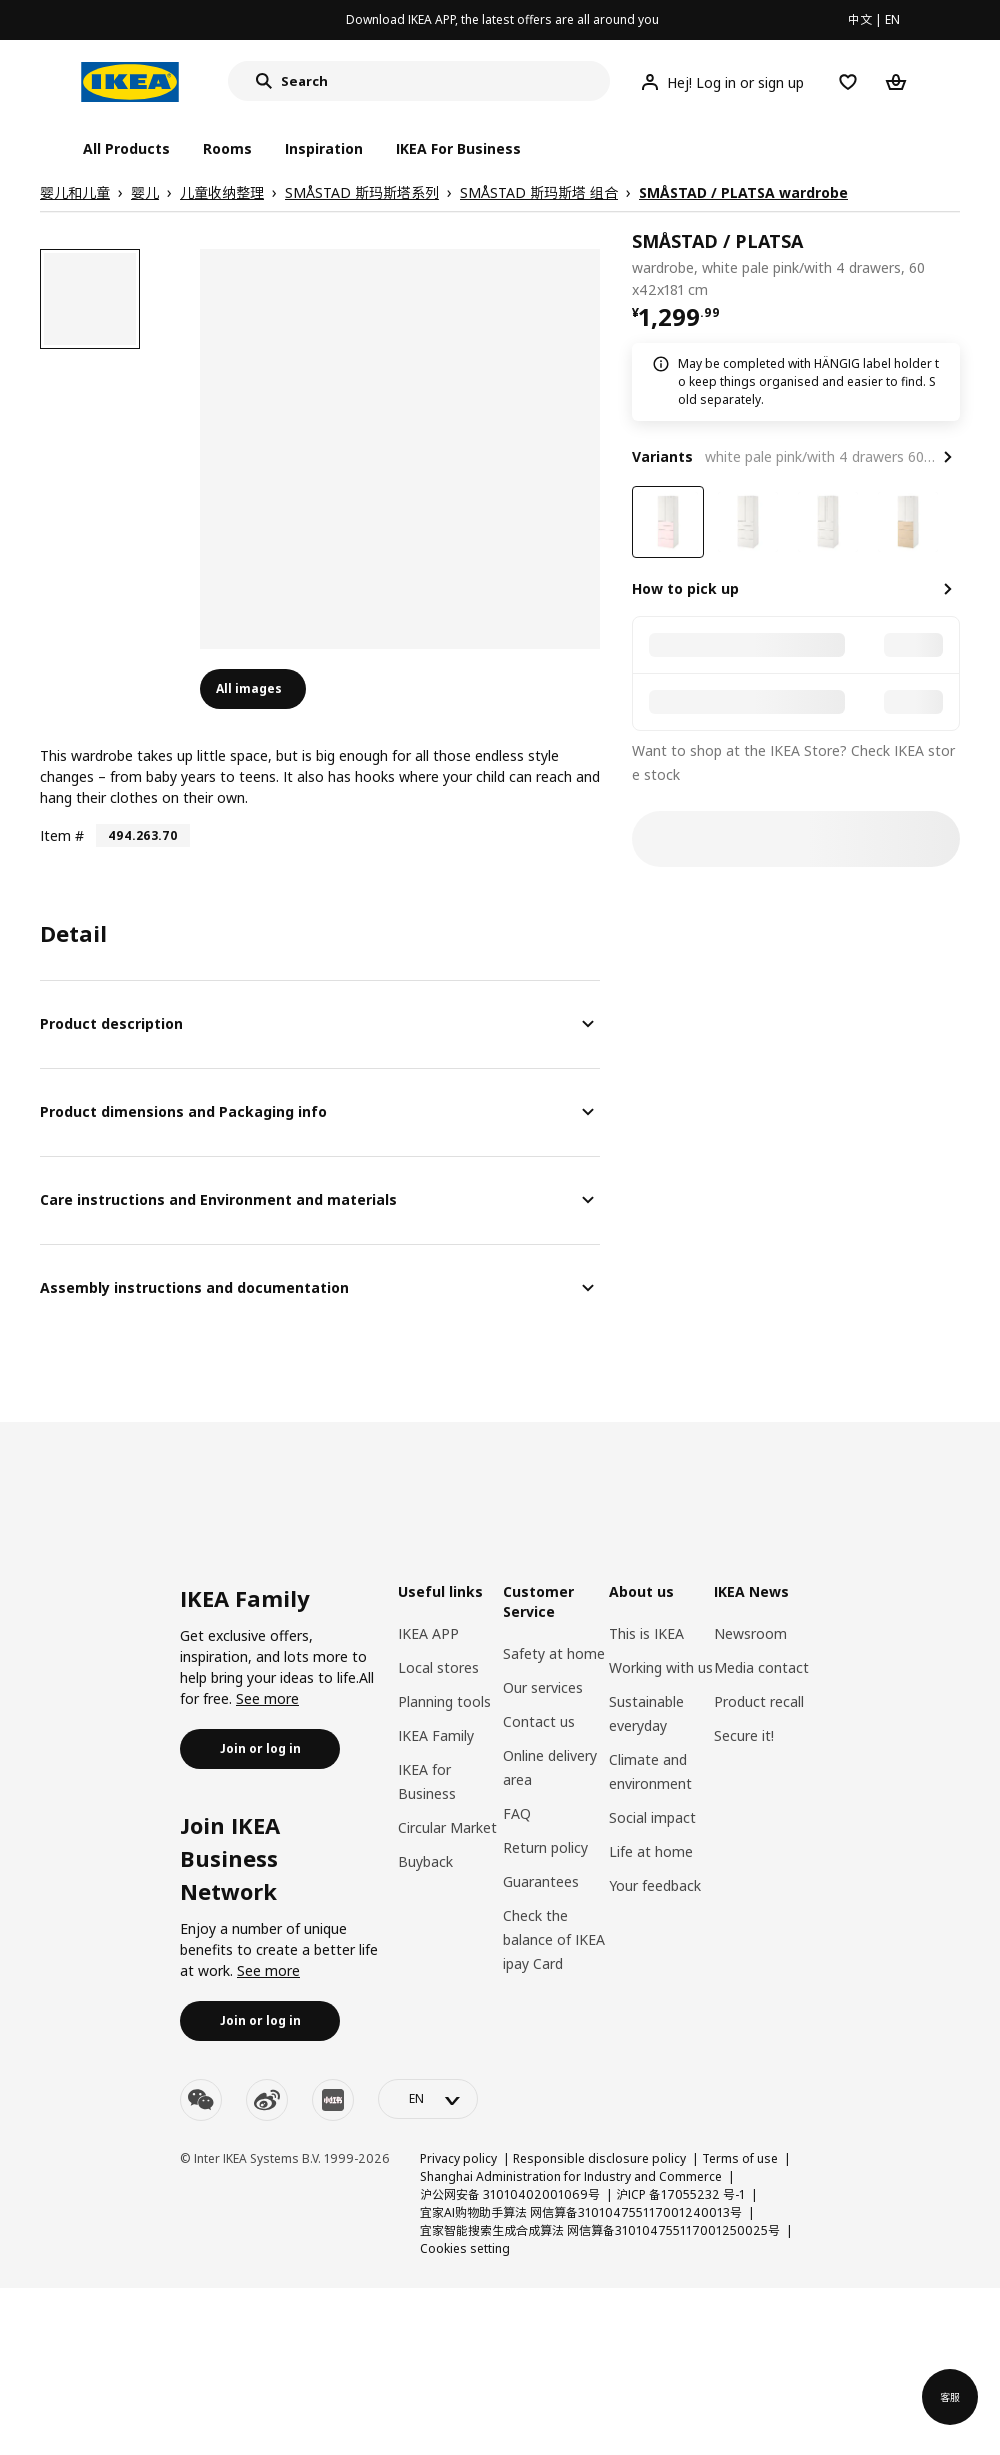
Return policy (545, 1847)
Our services (543, 1687)
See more (267, 1698)
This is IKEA (646, 1633)
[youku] (333, 2100)
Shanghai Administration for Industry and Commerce (571, 2176)
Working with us (661, 1667)
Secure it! (744, 1735)
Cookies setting (465, 2248)
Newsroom (750, 1633)
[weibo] (267, 2100)
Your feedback (655, 1885)
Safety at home (554, 1653)
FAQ (517, 1813)
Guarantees (541, 1881)
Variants (662, 456)
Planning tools (444, 1701)
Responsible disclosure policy (599, 2158)
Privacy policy (458, 2158)
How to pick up (685, 588)
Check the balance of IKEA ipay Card (554, 1939)
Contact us (539, 1721)
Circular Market (447, 1827)
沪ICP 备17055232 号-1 (680, 2194)
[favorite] (952, 265)
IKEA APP (428, 1633)
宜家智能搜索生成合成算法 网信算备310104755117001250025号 (600, 2230)
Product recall (759, 1701)
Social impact (652, 1817)
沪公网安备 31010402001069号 (510, 2194)
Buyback (425, 1861)
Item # (62, 835)
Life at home (651, 1851)
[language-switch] (428, 2099)
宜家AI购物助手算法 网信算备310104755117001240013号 (581, 2212)
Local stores (438, 1667)
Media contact (761, 1667)
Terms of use (740, 2158)
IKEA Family (436, 1735)
